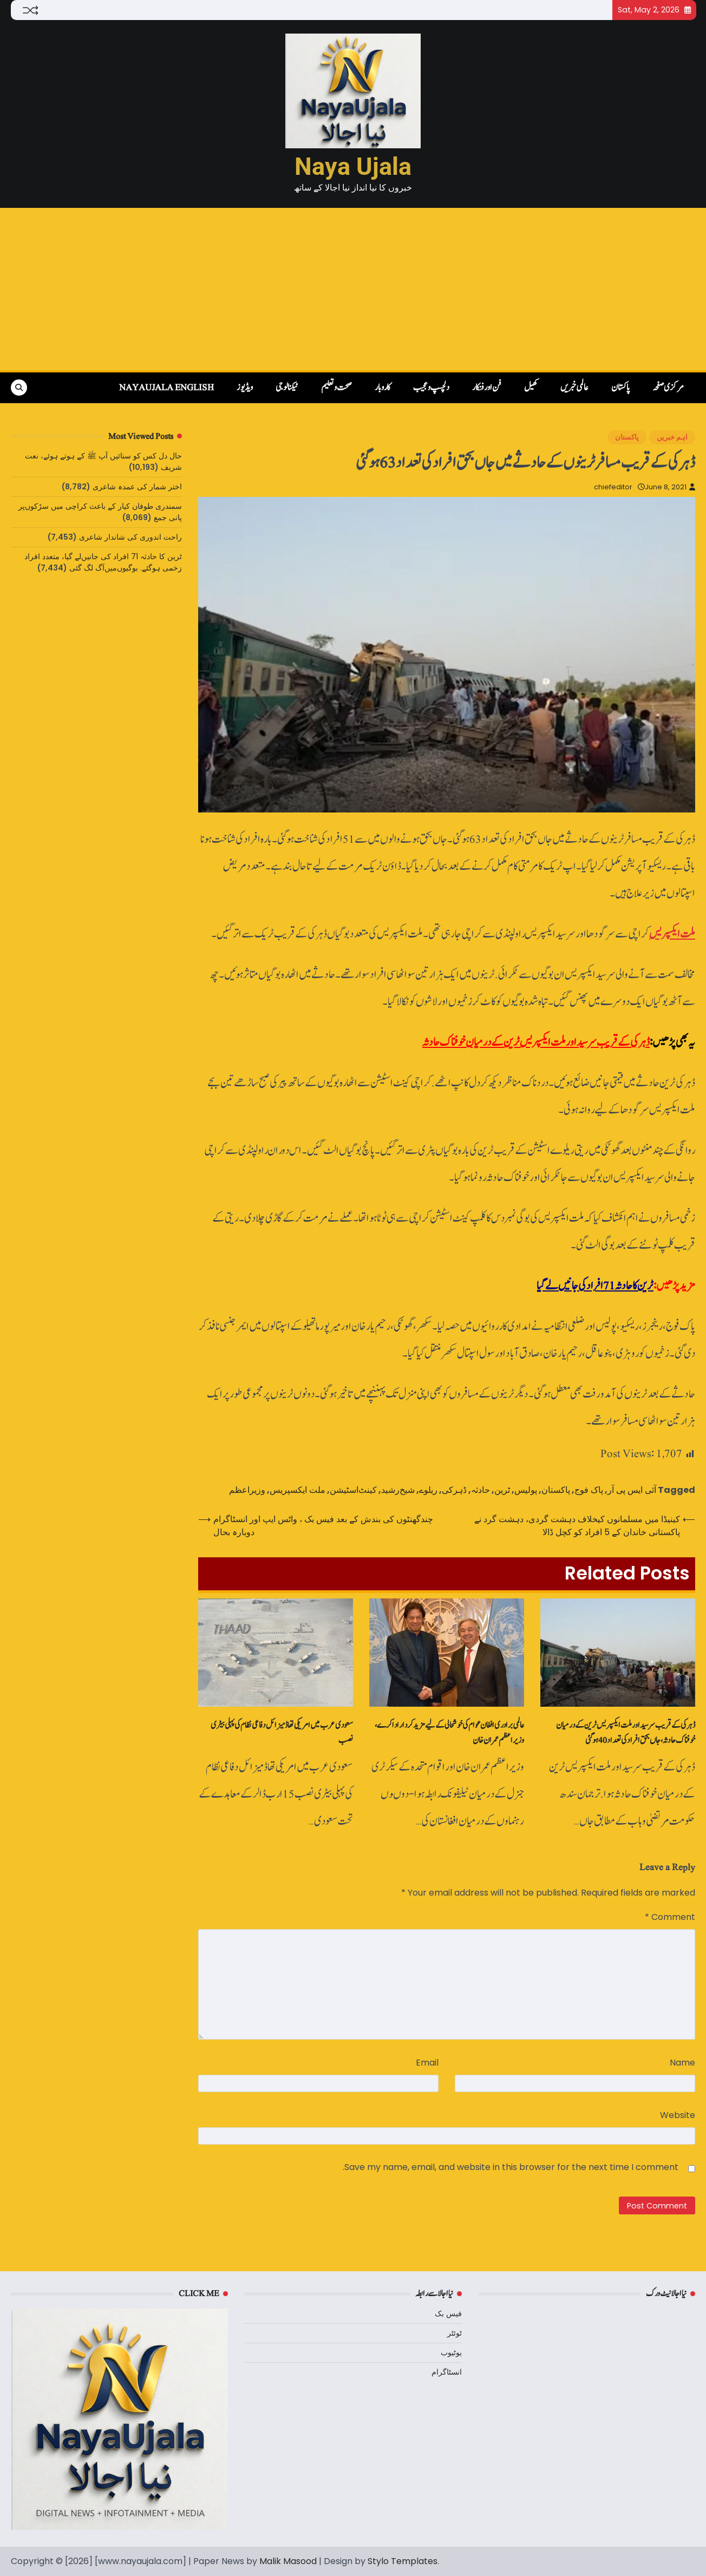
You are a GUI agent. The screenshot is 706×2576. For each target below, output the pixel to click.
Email (427, 2062)
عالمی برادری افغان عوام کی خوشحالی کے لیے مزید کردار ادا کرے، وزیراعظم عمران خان (449, 1733)
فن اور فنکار (486, 387)
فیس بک (448, 2313)
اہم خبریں (672, 437)
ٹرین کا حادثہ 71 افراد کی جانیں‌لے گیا (595, 1285)
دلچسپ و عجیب (431, 387)
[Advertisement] (353, 289)
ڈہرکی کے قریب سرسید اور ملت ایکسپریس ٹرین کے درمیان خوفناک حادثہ (536, 1042)
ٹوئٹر (454, 2333)
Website (677, 2115)
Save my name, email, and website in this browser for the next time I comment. (510, 2167)
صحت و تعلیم (336, 387)
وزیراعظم (247, 1490)
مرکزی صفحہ (668, 387)
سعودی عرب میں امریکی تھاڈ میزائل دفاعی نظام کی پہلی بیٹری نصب (282, 1733)
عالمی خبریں (574, 387)
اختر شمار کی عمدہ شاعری (137, 486)
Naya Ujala (353, 166)
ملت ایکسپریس (672, 934)
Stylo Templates (402, 2561)
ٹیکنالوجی (287, 387)
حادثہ (480, 1490)
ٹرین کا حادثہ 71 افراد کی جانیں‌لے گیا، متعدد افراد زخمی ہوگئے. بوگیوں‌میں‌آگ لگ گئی (103, 562)
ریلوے (428, 1490)
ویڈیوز (245, 387)
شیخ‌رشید (398, 1490)
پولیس (525, 1490)
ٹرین (502, 1490)
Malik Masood (288, 2561)
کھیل (531, 387)
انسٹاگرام (447, 2372)
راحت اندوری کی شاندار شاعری (130, 537)
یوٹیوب (451, 2352)
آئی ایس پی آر (631, 1490)
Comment (670, 1917)
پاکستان (620, 387)
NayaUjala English (166, 387)
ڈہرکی (454, 1490)
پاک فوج (588, 1490)
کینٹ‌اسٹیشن (353, 1490)
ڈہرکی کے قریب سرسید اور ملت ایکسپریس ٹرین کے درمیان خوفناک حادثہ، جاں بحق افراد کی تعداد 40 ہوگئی (625, 1733)
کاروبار (382, 387)
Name (682, 2062)
